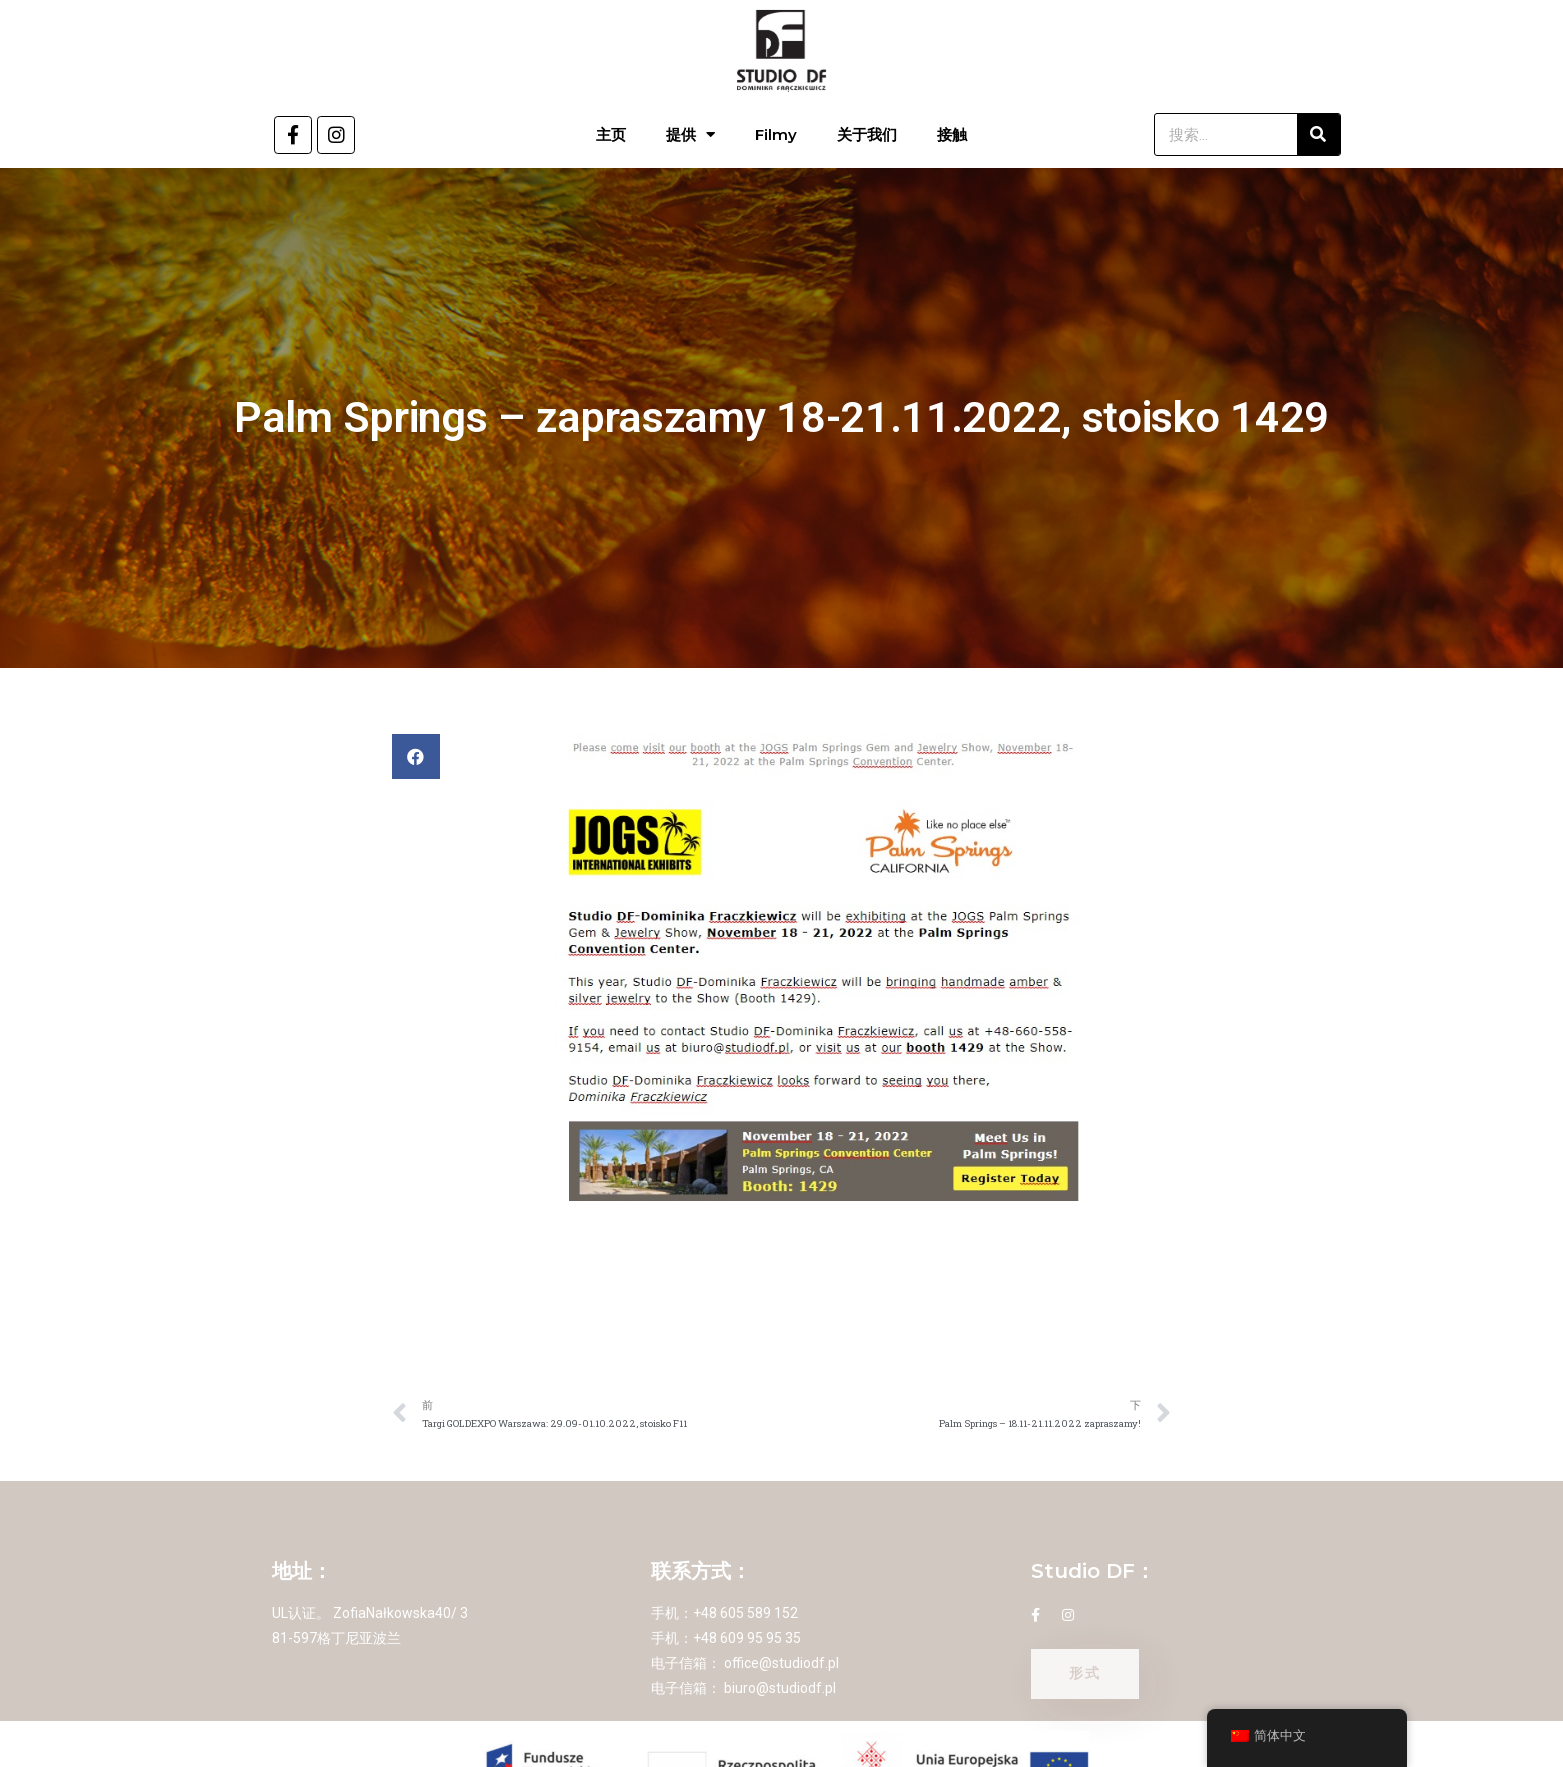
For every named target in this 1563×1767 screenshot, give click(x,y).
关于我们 (867, 134)
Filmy (776, 134)
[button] (416, 756)
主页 (611, 134)
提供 (690, 134)
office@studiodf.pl (781, 1663)
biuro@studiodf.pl (780, 1688)
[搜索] (1318, 134)
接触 (952, 134)
